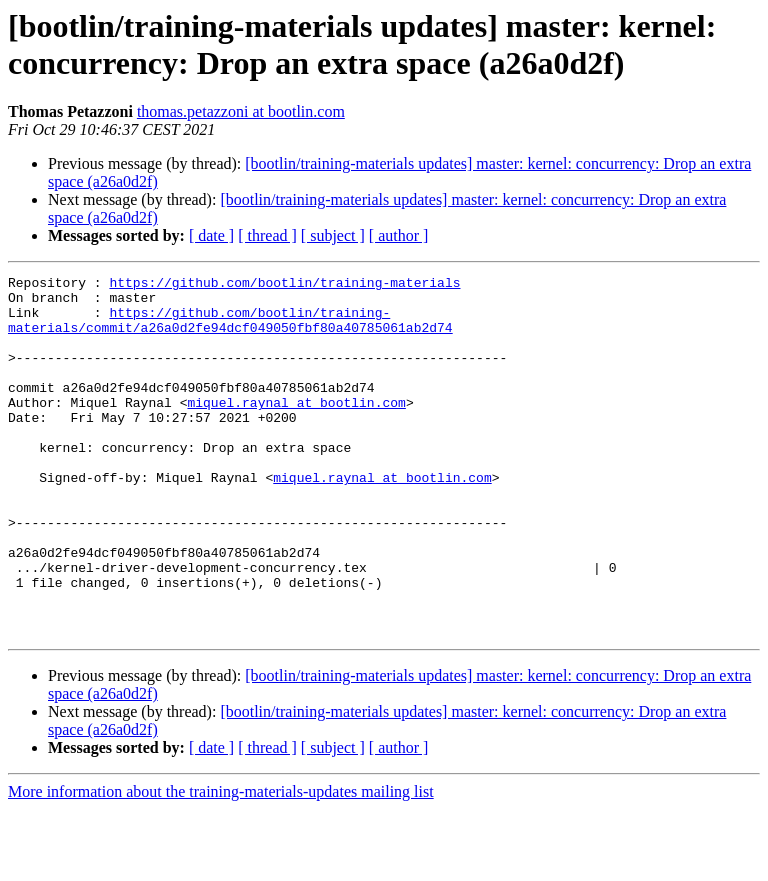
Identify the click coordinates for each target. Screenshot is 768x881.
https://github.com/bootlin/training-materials (284, 285)
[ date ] (211, 235)
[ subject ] (333, 235)
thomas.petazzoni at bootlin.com (241, 111)
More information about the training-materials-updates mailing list (221, 863)
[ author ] (399, 235)
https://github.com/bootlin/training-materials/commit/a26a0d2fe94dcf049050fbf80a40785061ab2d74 (230, 330)
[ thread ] (267, 235)
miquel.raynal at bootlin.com (296, 429)
